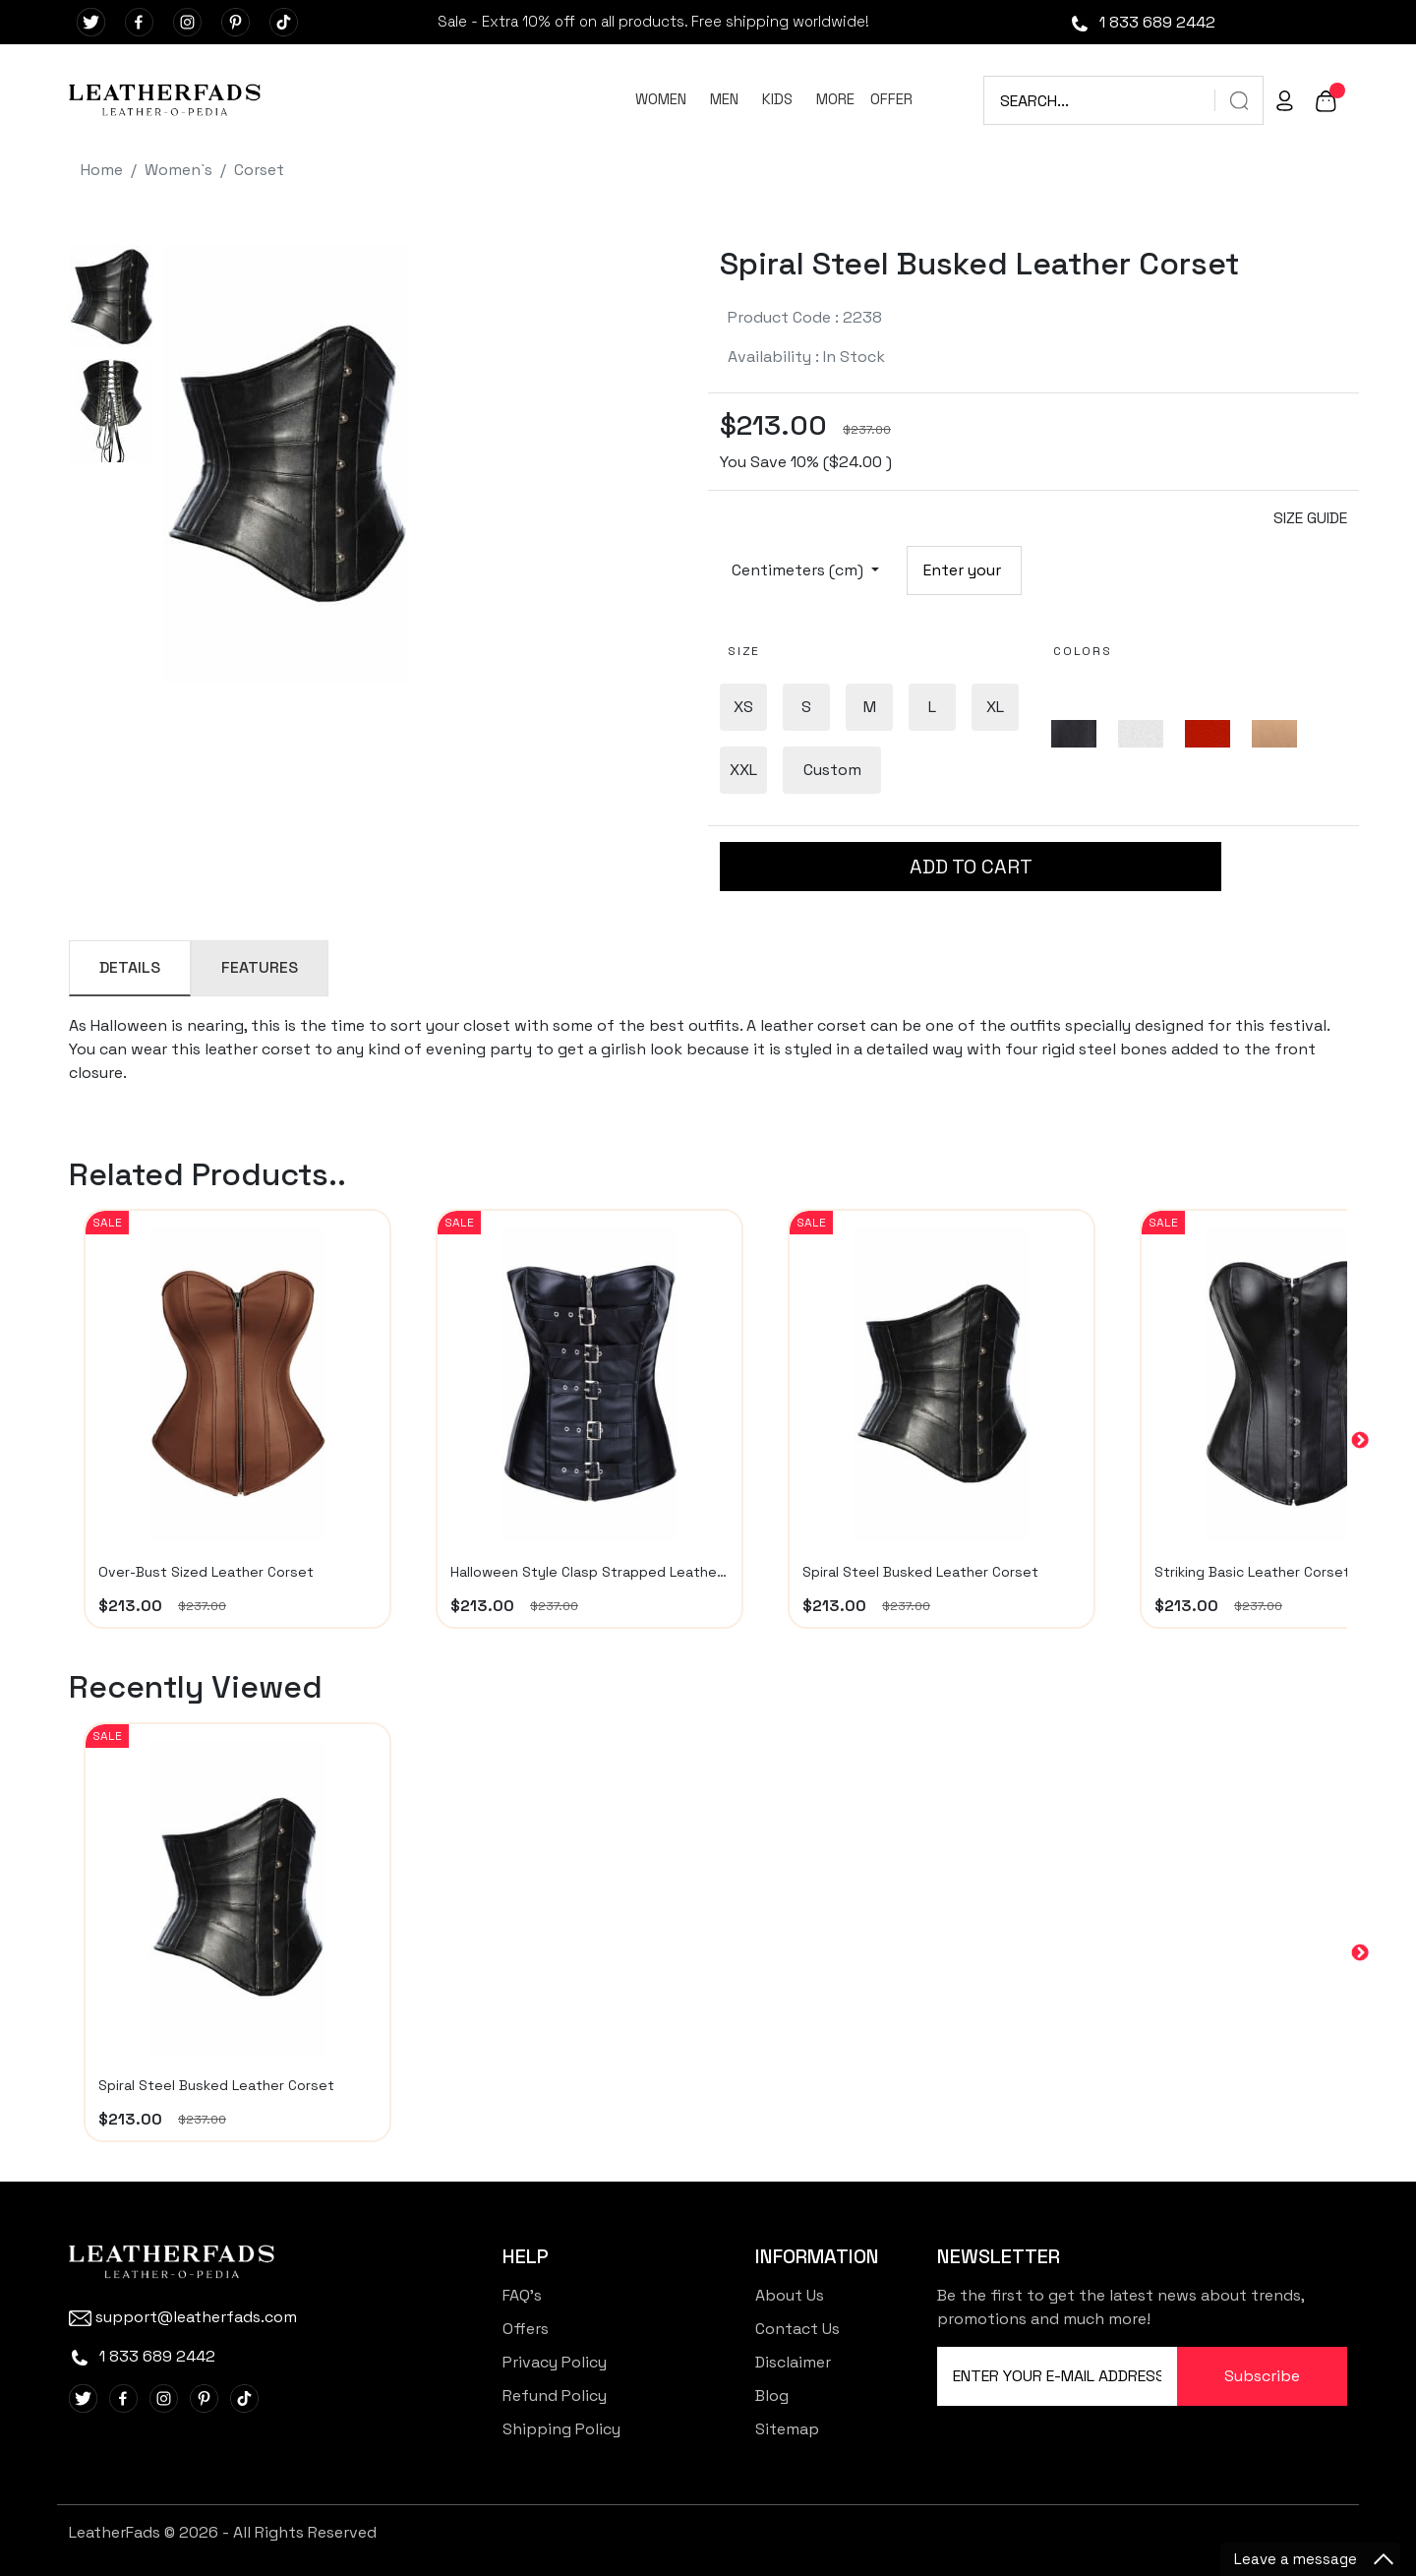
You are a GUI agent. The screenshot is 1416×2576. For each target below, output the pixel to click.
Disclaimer (793, 2362)
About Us (789, 2295)
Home (102, 169)
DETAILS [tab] (129, 967)
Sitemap (787, 2429)
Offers (525, 2328)
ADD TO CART (971, 866)
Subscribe (1262, 2376)
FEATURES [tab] (259, 967)
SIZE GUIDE (1310, 518)
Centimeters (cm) (799, 570)
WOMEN (660, 99)
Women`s (178, 169)
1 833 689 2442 (1142, 22)
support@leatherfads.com (183, 2316)
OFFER (891, 99)
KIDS (777, 99)
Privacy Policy (554, 2362)
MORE (835, 99)
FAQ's (522, 2295)
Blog (772, 2395)
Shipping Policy (561, 2429)
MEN (724, 99)
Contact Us (797, 2328)
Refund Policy (554, 2395)
